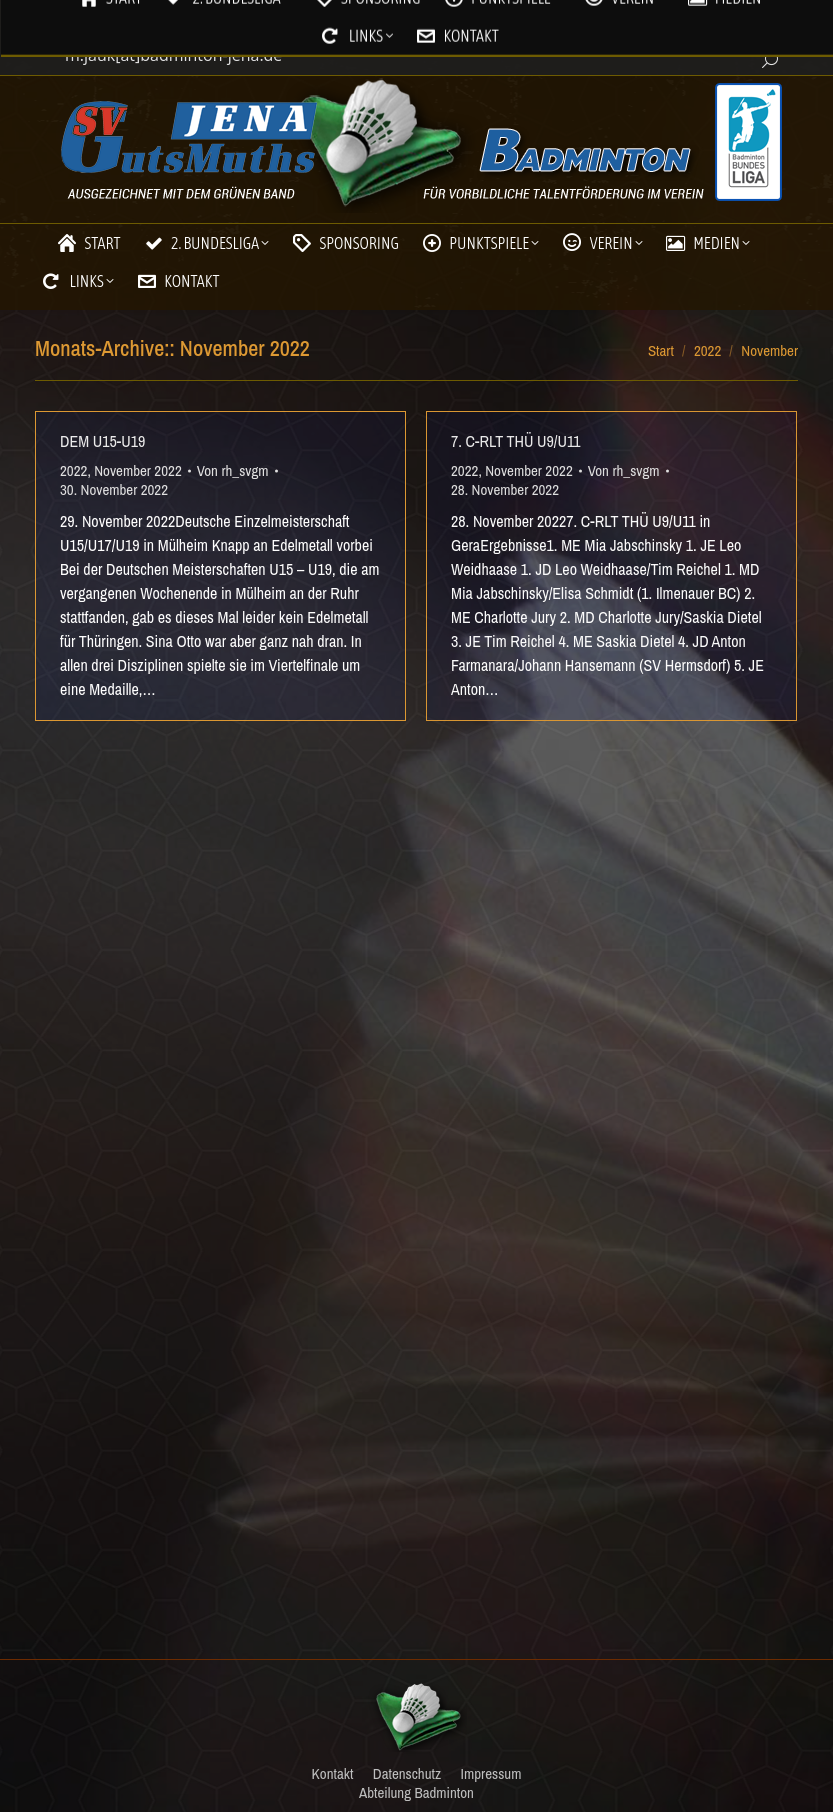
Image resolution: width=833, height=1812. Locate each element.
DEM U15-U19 (102, 441)
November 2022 (138, 470)
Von (233, 470)
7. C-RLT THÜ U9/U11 (516, 441)
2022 (73, 470)
